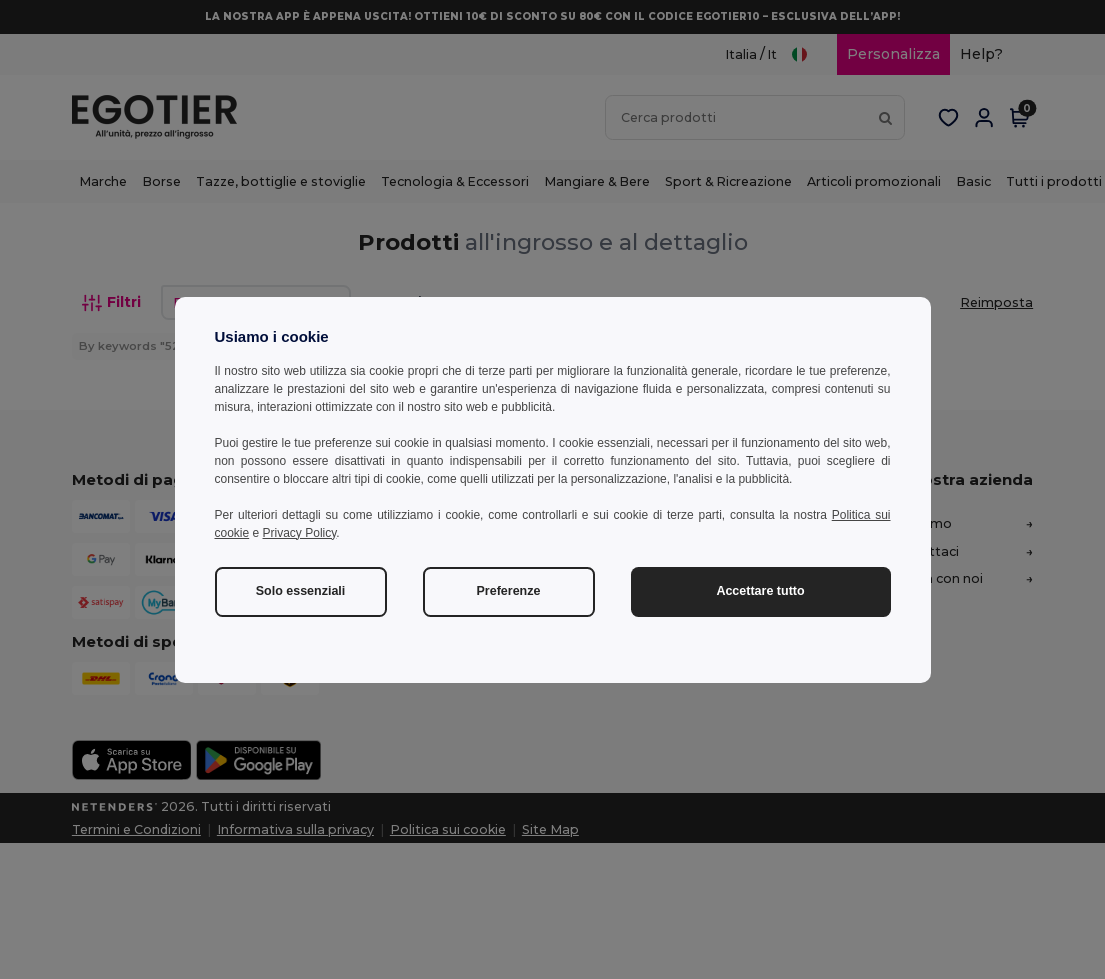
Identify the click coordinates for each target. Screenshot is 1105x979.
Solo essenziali (301, 591)
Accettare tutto (760, 591)
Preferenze (509, 591)
